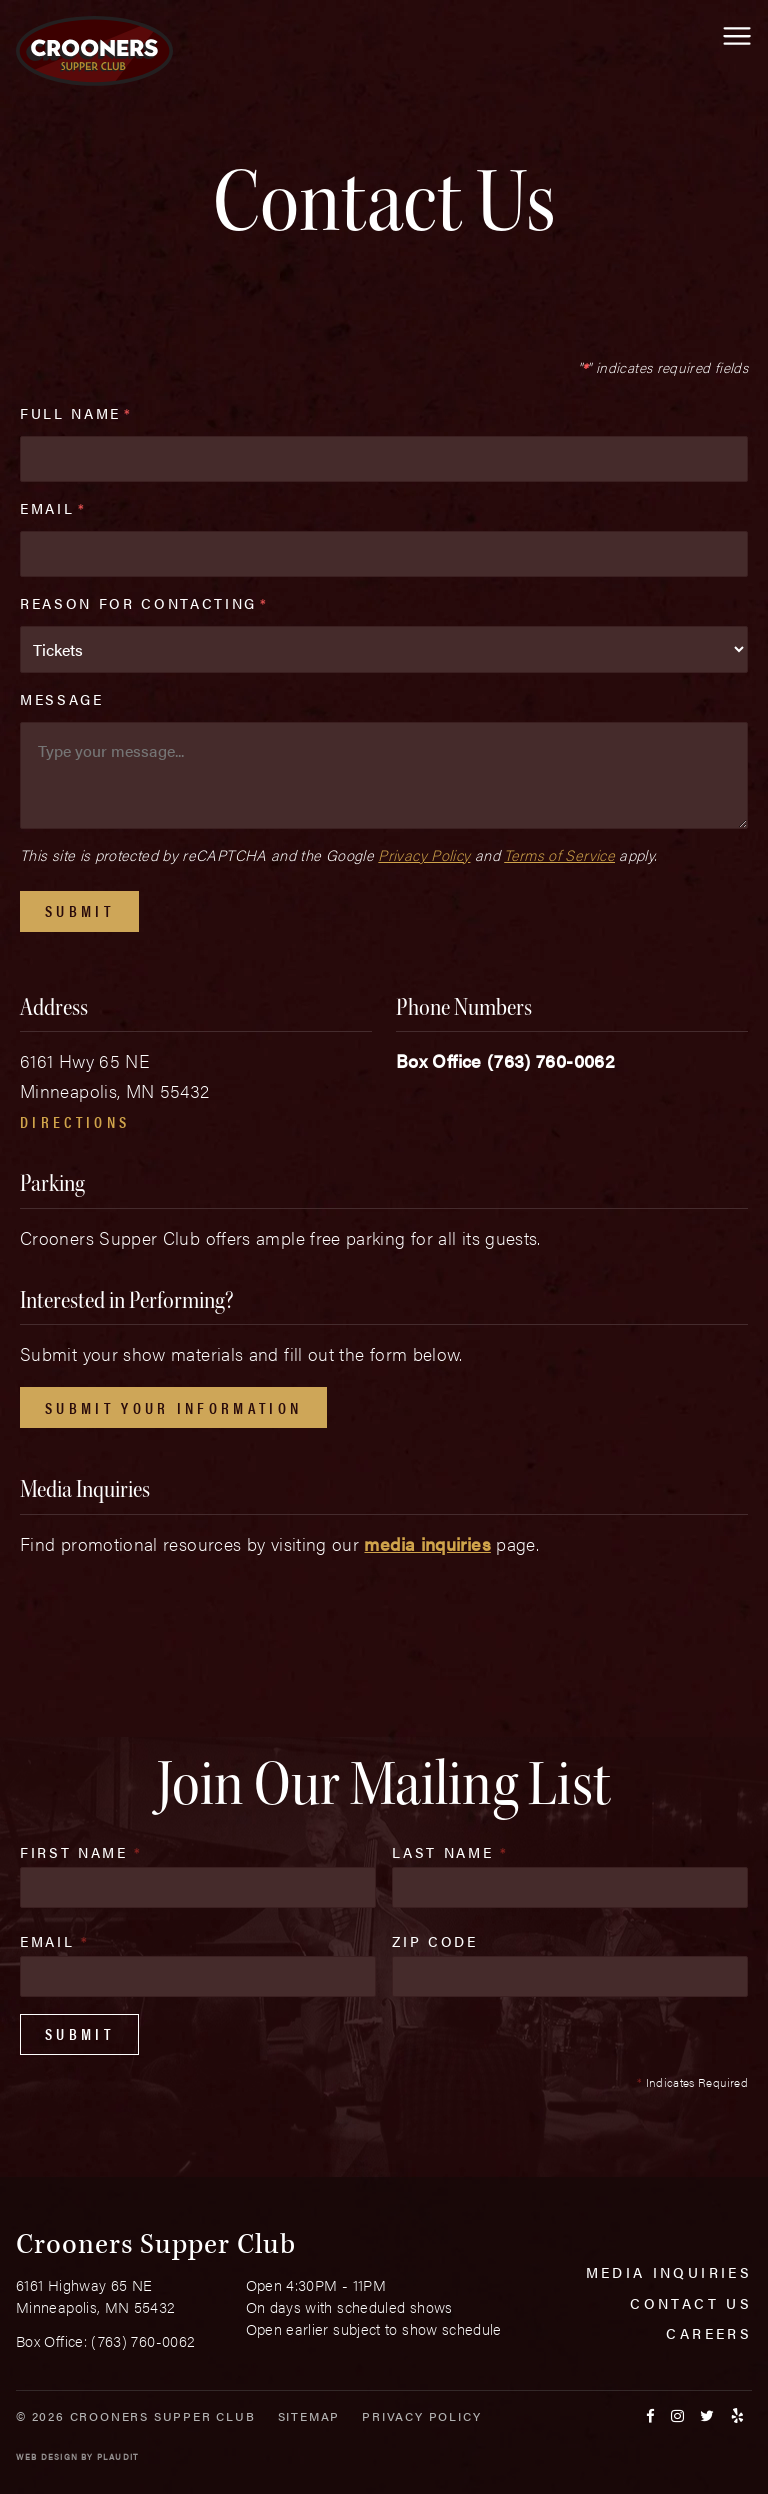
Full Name (76, 413)
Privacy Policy (424, 854)
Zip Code (434, 1941)
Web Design (47, 2456)
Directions (75, 1121)
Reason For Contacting (144, 603)
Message (62, 699)
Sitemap (309, 2416)
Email (53, 508)
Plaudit (118, 2456)
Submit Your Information (173, 1407)
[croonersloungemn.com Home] (94, 51)
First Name (81, 1852)
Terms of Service (559, 854)
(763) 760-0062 (551, 1060)
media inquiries (427, 1543)
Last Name (450, 1852)
